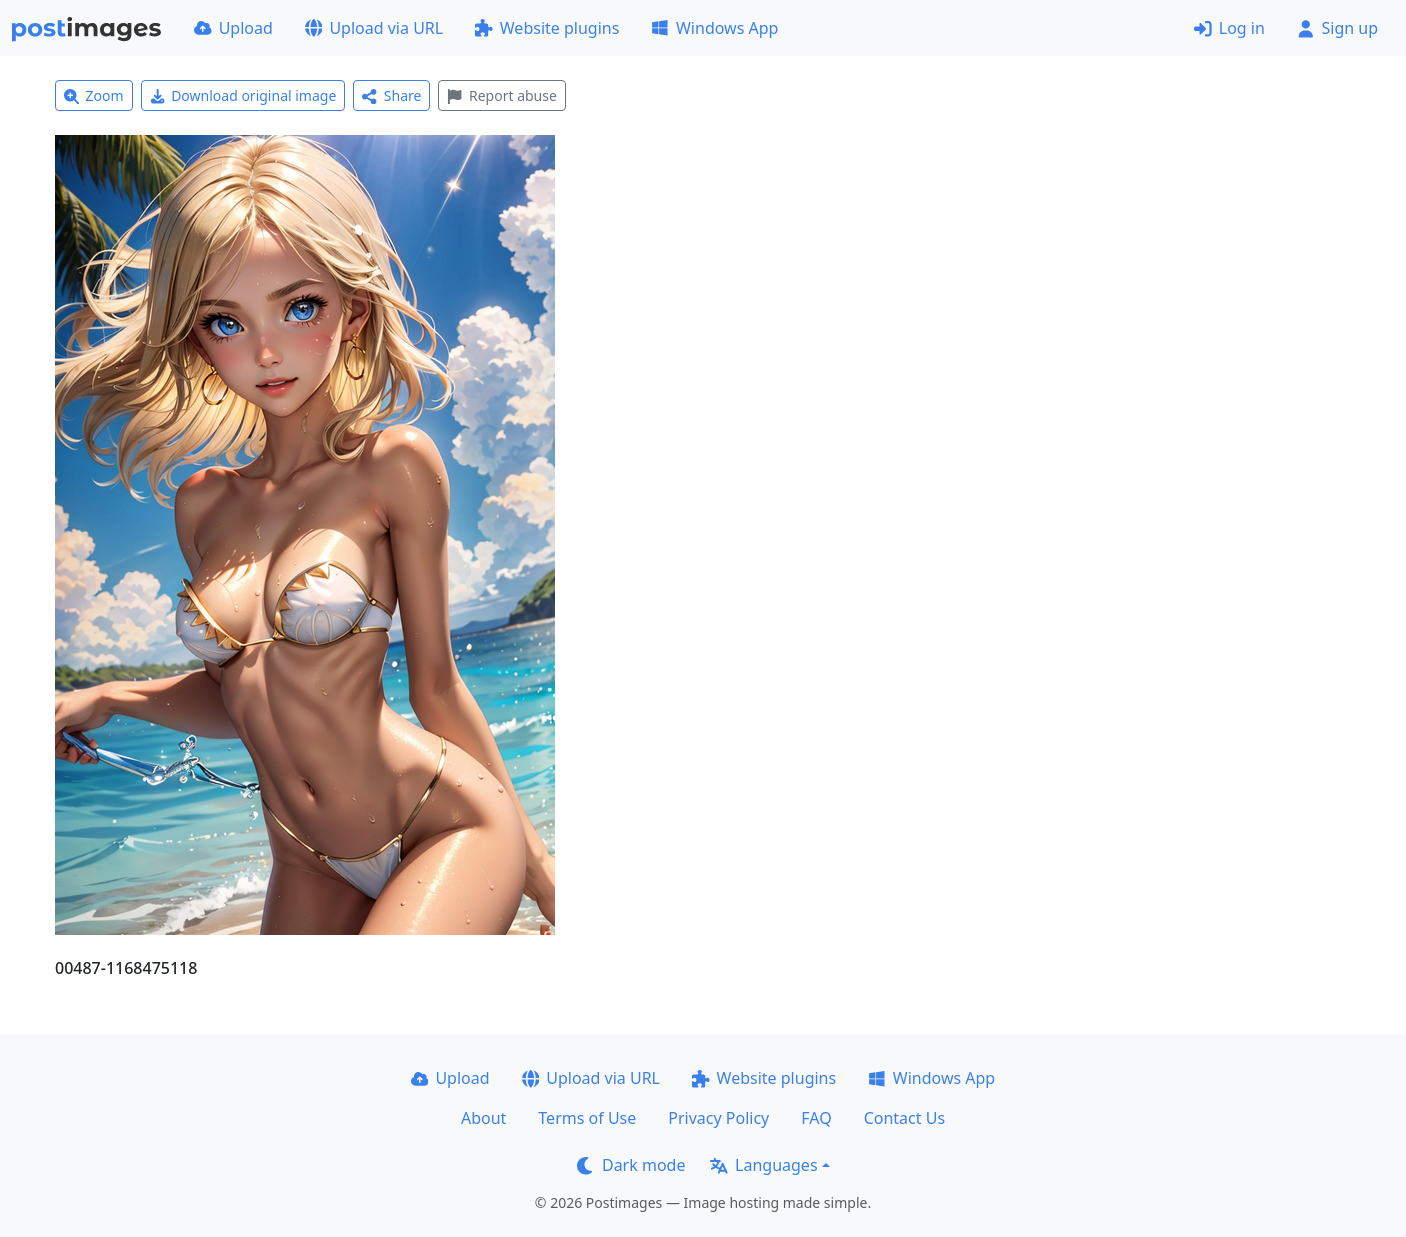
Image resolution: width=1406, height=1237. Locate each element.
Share (391, 95)
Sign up (1337, 28)
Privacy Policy (718, 1118)
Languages (763, 1165)
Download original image (243, 95)
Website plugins (547, 28)
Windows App (714, 28)
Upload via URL (374, 28)
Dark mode (631, 1165)
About (483, 1118)
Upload (233, 28)
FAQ (816, 1118)
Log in (1229, 28)
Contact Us (904, 1118)
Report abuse (501, 95)
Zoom (94, 95)
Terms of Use (587, 1118)
